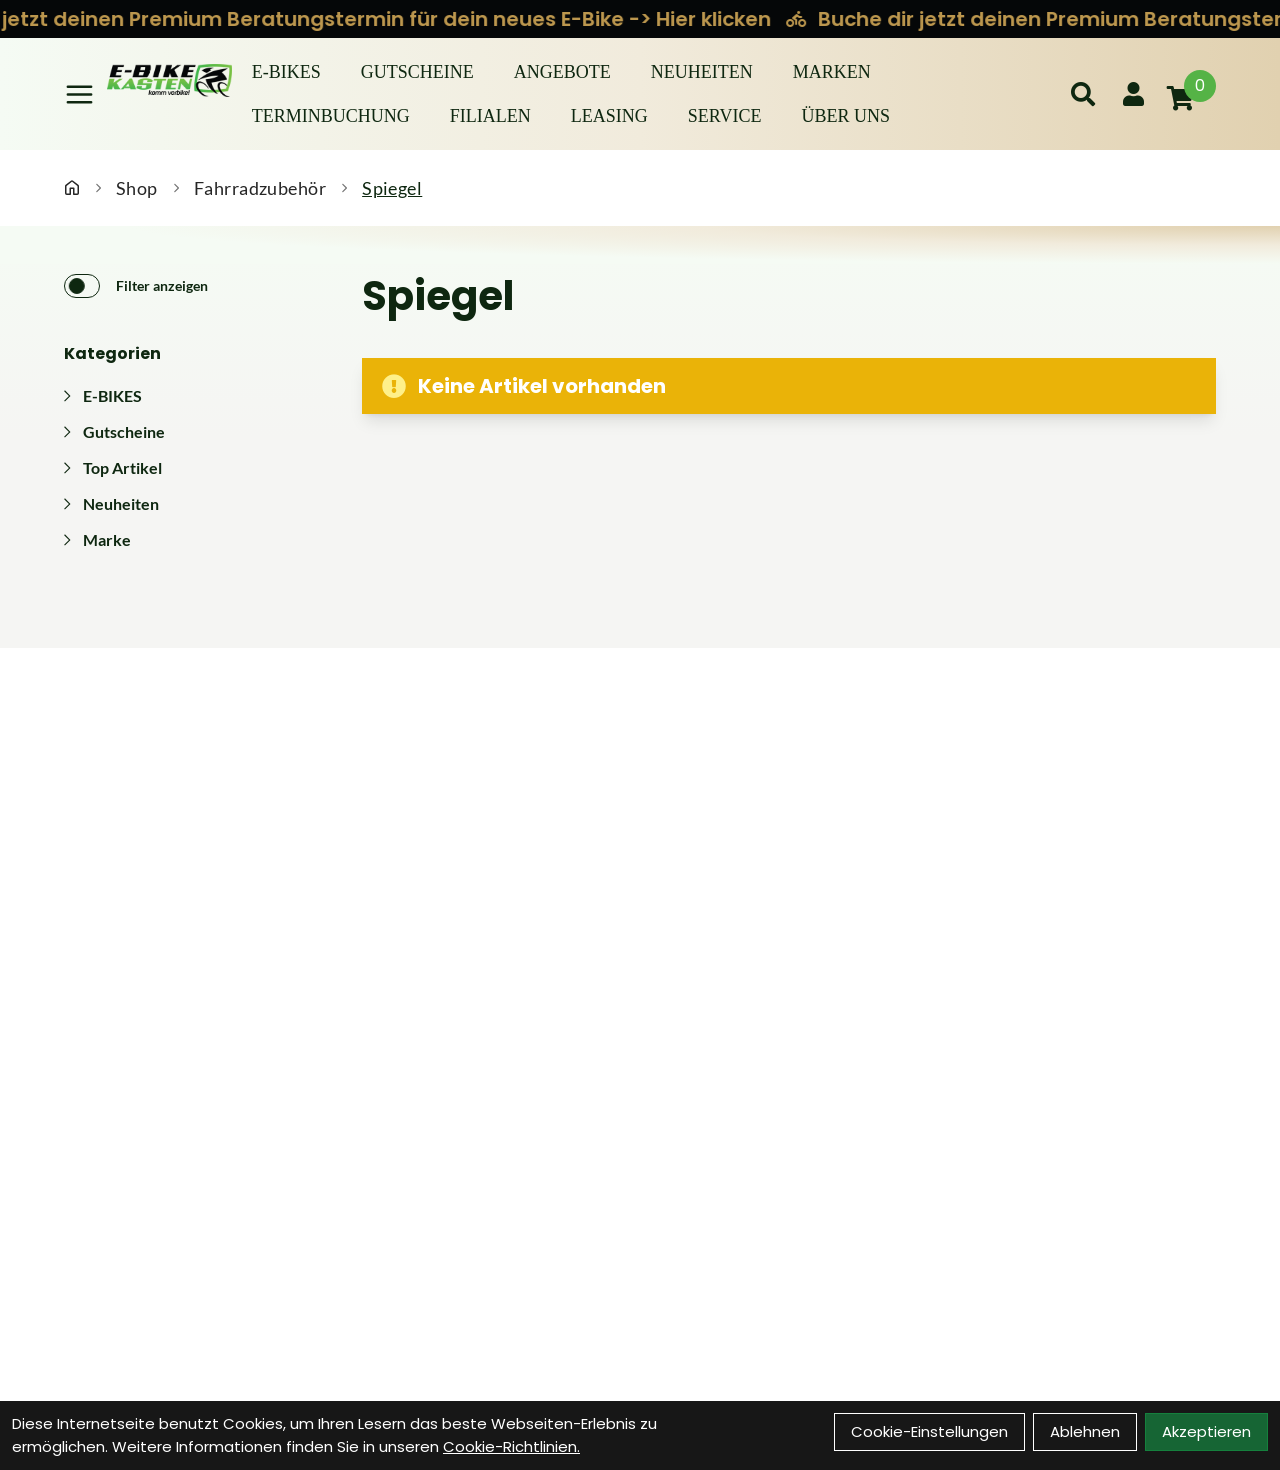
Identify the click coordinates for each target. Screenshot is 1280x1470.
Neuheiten (702, 72)
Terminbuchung (331, 116)
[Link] (79, 94)
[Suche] (1083, 94)
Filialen (490, 116)
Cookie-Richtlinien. (511, 1446)
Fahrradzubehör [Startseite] (260, 188)
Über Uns (845, 116)
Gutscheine (417, 72)
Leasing (609, 116)
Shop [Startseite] (137, 188)
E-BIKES (286, 72)
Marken (832, 72)
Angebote (562, 72)
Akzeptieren (1206, 1431)
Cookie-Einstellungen (929, 1431)
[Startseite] (72, 188)
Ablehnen (1085, 1431)
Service (725, 116)
